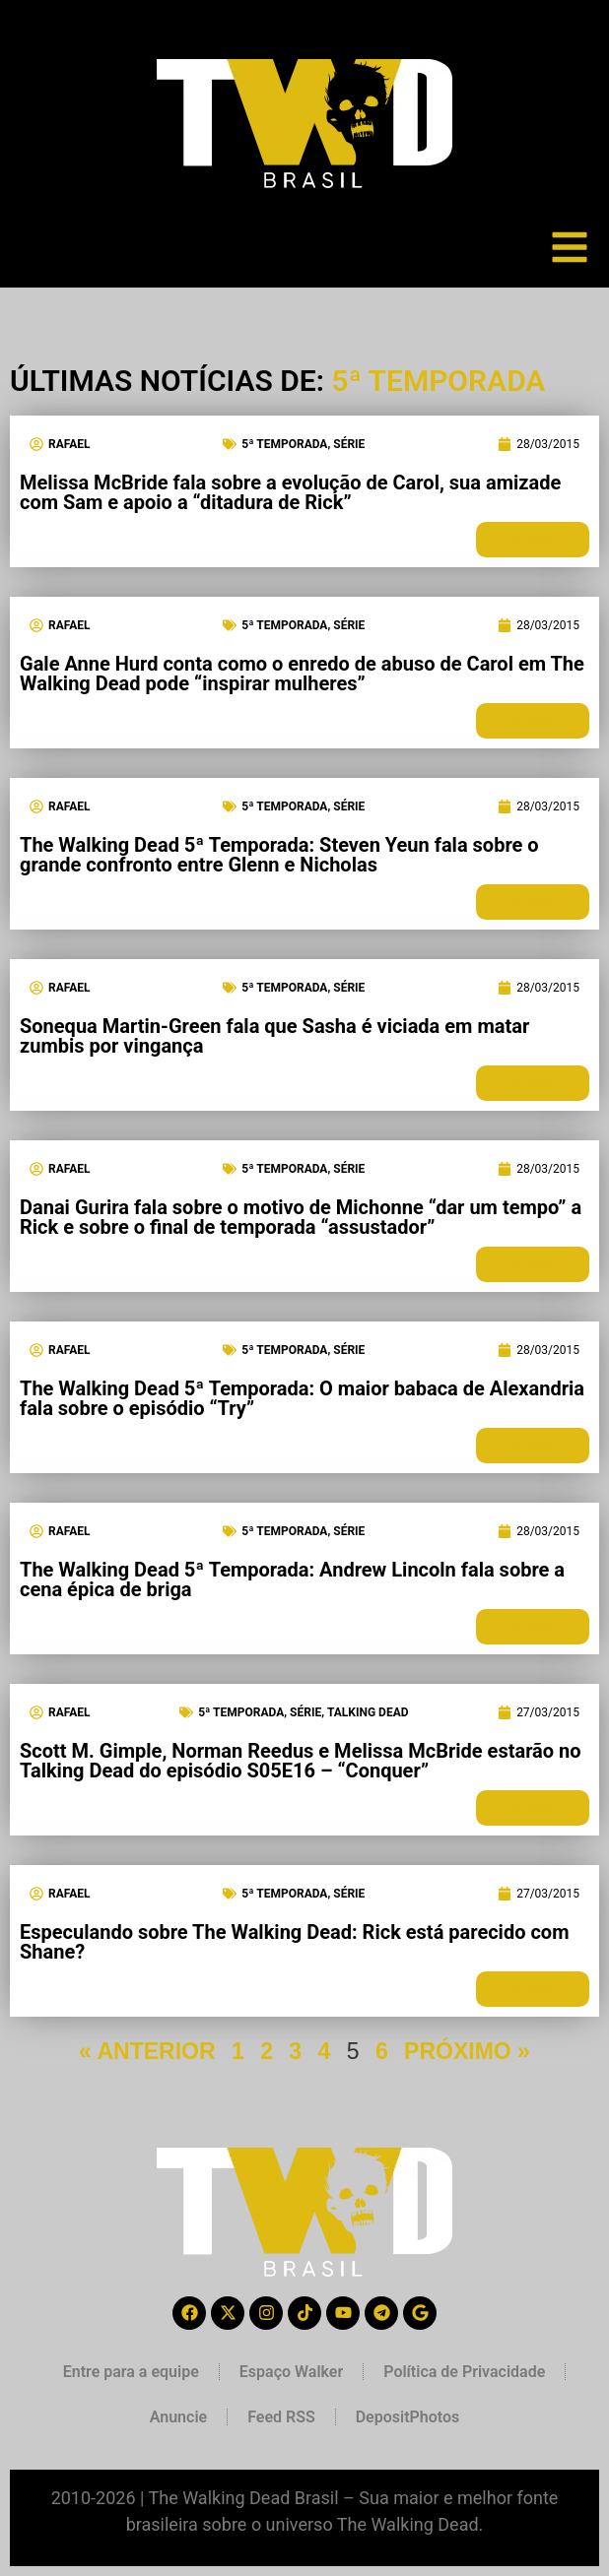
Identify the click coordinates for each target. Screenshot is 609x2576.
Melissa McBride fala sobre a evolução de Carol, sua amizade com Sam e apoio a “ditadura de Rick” (290, 492)
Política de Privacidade (464, 2371)
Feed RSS (281, 2417)
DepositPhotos (408, 2417)
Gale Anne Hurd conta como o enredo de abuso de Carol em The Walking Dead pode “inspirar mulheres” (302, 673)
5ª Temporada (284, 444)
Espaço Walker (291, 2371)
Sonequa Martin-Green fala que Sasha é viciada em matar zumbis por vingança (274, 1036)
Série (349, 444)
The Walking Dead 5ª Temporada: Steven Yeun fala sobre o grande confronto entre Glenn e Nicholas (279, 854)
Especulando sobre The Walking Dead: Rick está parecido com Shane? (294, 1942)
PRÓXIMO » (467, 2051)
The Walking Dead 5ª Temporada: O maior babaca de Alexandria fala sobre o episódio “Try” (302, 1398)
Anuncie (178, 2417)
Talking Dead (368, 1712)
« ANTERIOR (147, 2051)
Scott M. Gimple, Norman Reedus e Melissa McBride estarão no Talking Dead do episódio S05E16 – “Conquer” (300, 1760)
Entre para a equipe (131, 2371)
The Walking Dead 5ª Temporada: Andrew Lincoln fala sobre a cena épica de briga (292, 1579)
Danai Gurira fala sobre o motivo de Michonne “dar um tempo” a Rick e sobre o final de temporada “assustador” (300, 1217)
